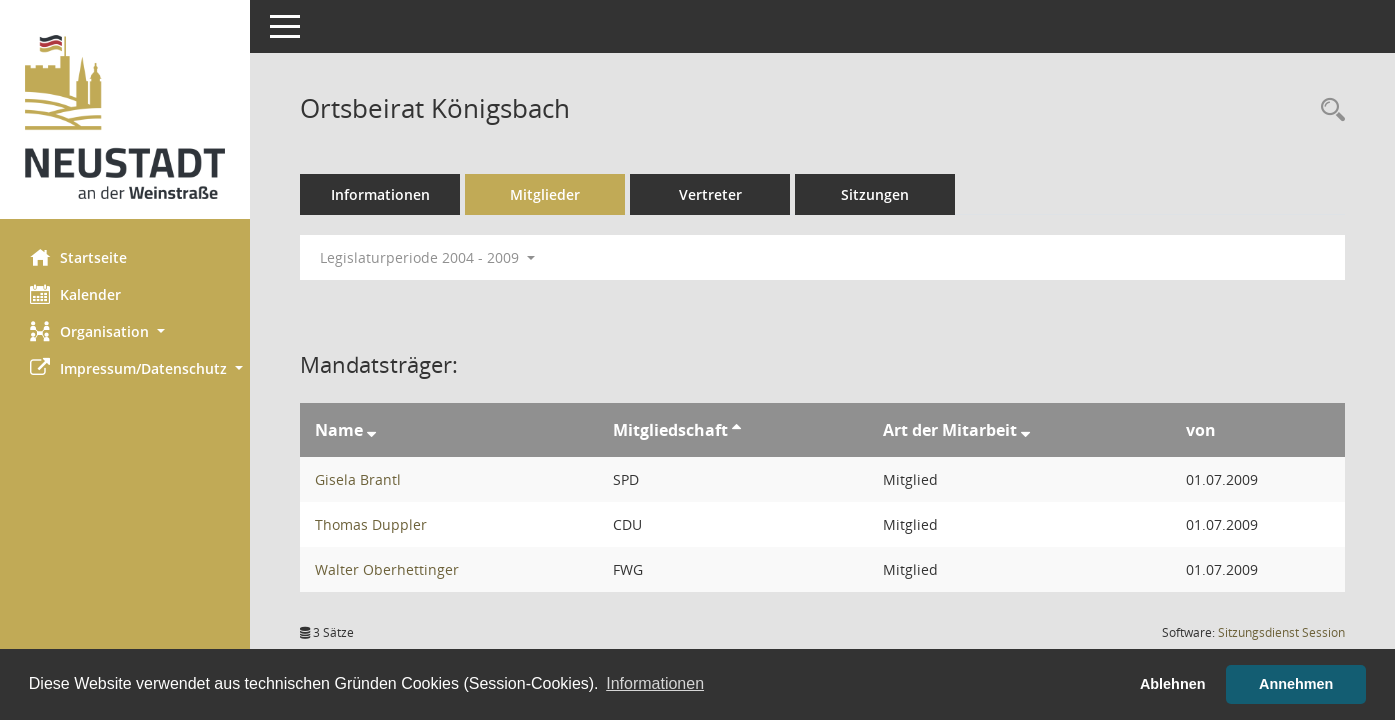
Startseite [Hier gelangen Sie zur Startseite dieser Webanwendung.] (78, 257)
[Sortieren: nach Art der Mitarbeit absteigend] (1025, 430)
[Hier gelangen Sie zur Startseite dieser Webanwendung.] (125, 117)
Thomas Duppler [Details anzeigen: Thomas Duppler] (371, 524)
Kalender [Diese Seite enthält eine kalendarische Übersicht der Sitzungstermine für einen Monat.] (75, 294)
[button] (125, 331)
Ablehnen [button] (1173, 684)
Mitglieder (545, 194)
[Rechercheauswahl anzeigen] (1328, 110)
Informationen (380, 194)
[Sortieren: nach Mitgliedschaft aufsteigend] (736, 430)
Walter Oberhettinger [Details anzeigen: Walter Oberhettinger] (387, 569)
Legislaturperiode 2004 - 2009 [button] (427, 257)
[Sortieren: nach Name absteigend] (371, 430)
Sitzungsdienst (1281, 632)
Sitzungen (875, 194)
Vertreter (710, 194)
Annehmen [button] (1296, 684)
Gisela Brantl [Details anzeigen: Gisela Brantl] (358, 479)
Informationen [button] (655, 683)
